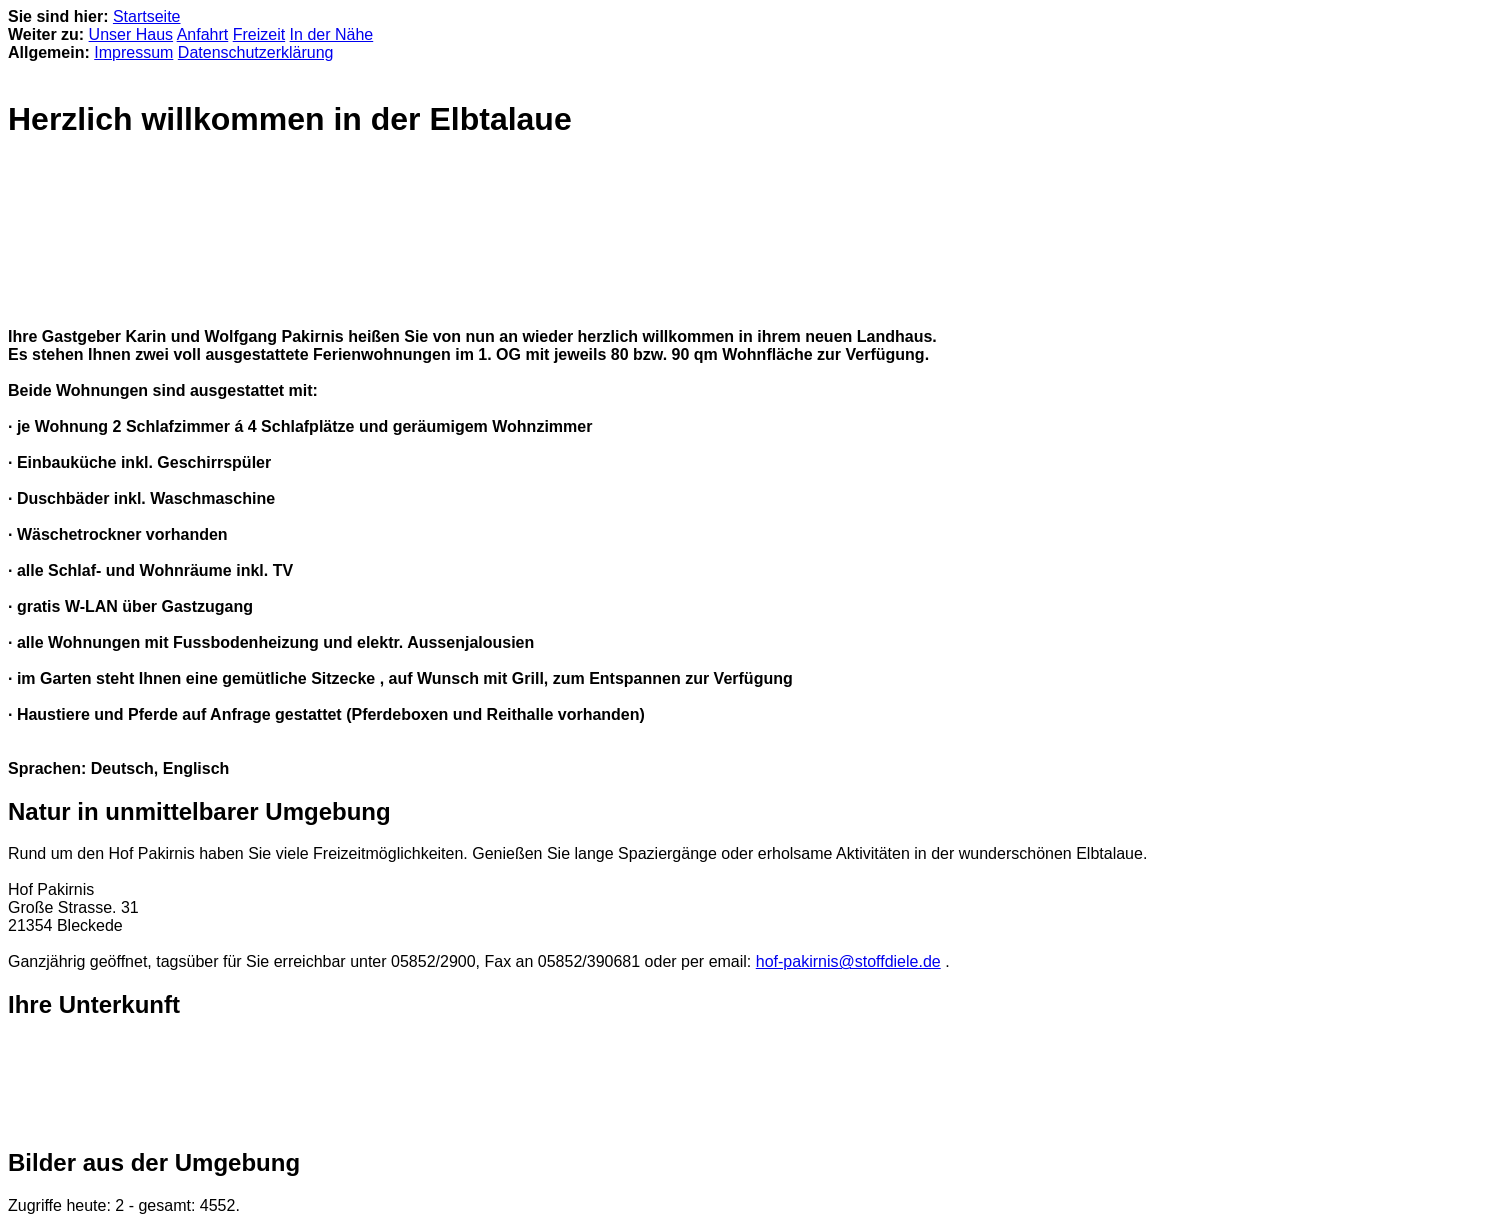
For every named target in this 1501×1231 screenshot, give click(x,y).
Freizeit (259, 34)
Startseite (147, 16)
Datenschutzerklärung (256, 52)
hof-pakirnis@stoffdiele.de (848, 961)
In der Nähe (332, 34)
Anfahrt (203, 34)
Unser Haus (131, 34)
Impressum (133, 52)
